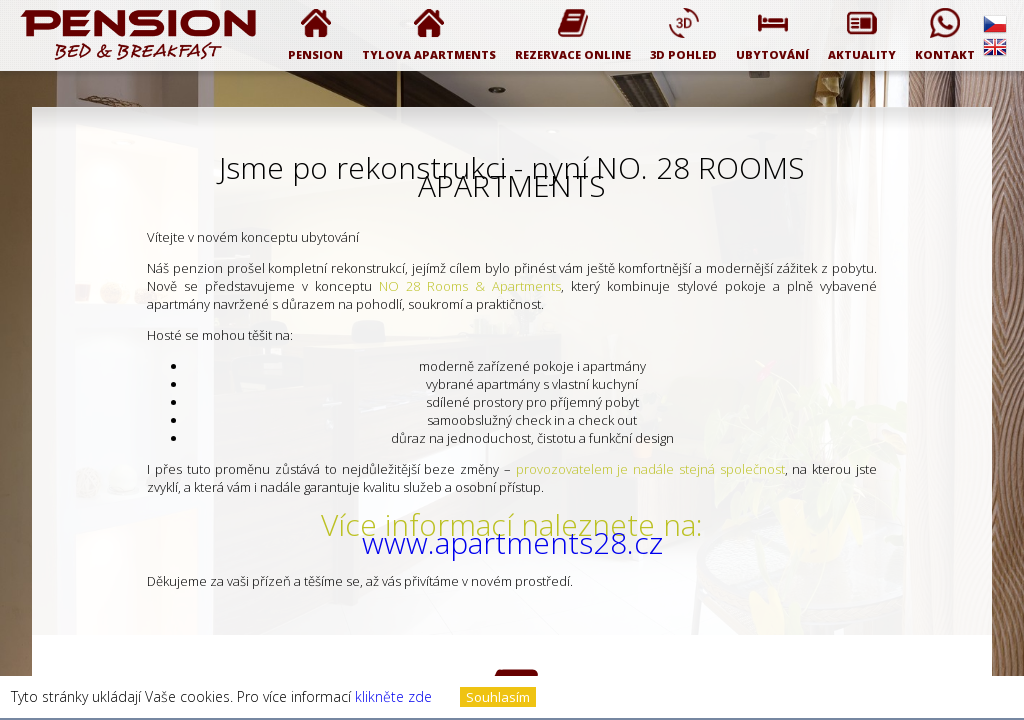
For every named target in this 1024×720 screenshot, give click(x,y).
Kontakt (945, 35)
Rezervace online (573, 35)
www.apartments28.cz (512, 542)
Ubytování (772, 35)
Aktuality (862, 35)
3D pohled (683, 35)
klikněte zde (393, 696)
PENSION (315, 35)
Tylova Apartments (429, 35)
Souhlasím (498, 697)
